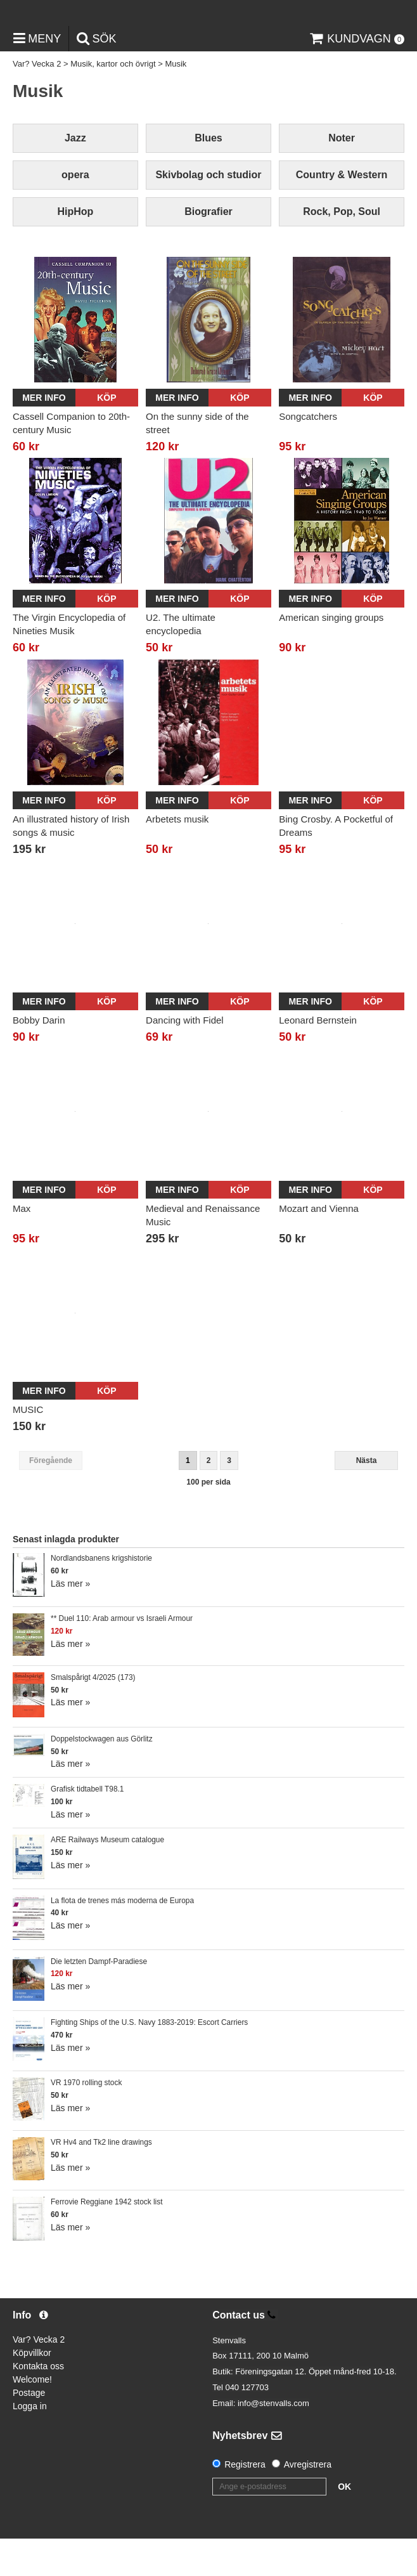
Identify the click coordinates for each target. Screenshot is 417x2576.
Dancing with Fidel (185, 1057)
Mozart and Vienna (319, 1245)
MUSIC (28, 1446)
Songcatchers (308, 453)
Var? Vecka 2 (37, 101)
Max (21, 1245)
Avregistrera (307, 2502)
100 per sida (208, 1519)
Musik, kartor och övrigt (112, 101)
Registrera (245, 2502)
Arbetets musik (177, 855)
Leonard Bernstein (318, 1057)
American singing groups (331, 654)
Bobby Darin (39, 1057)
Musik (175, 101)
